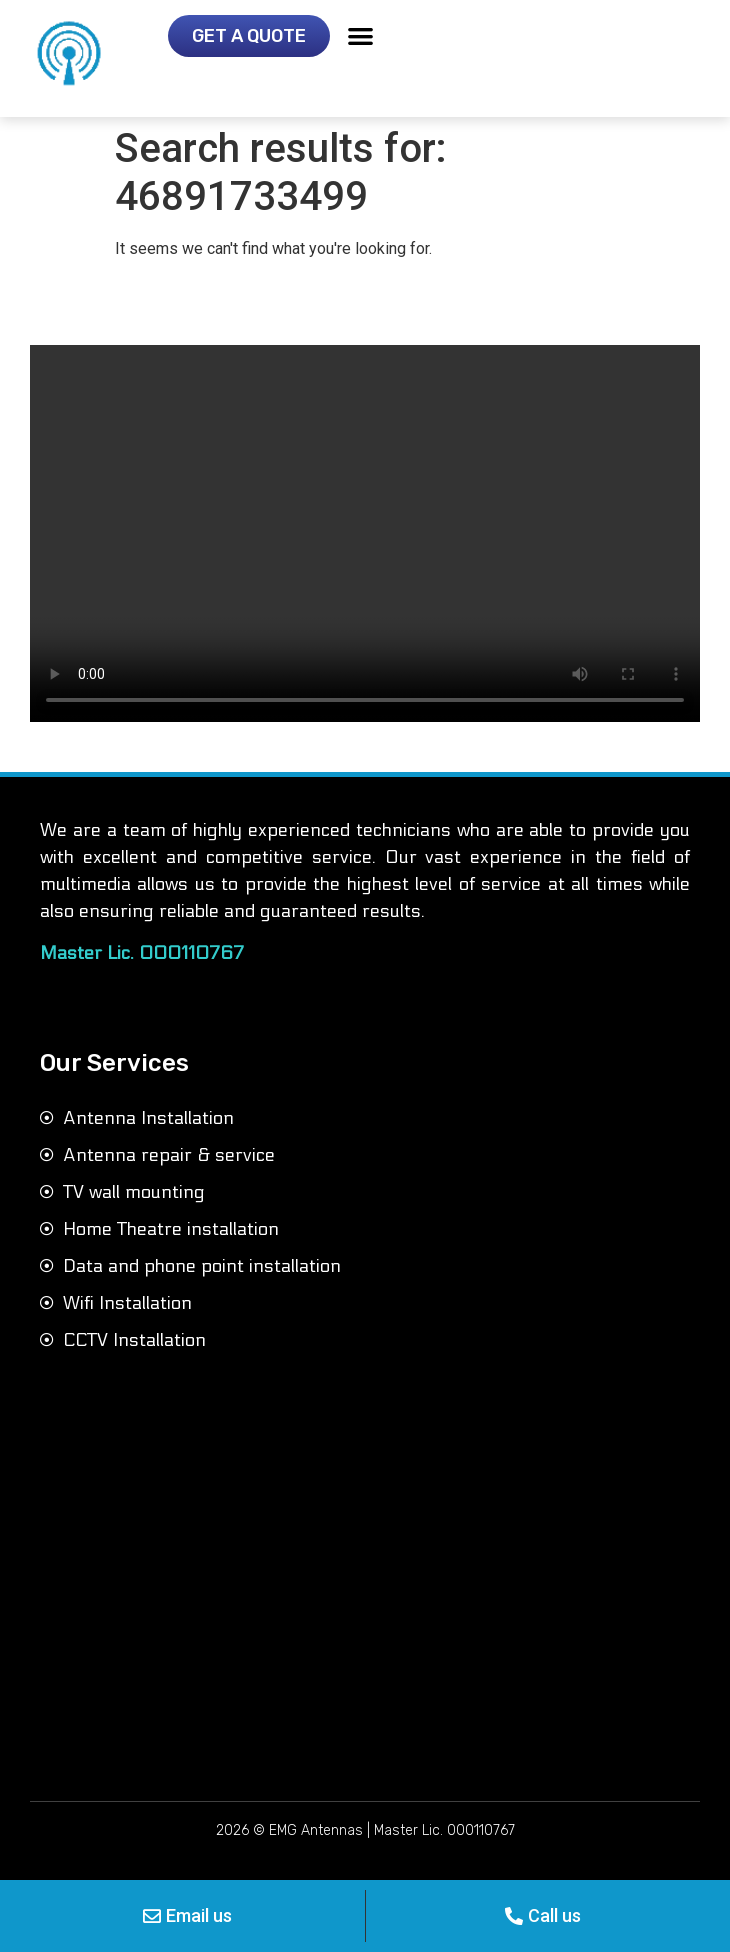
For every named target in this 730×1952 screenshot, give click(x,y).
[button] (360, 35)
